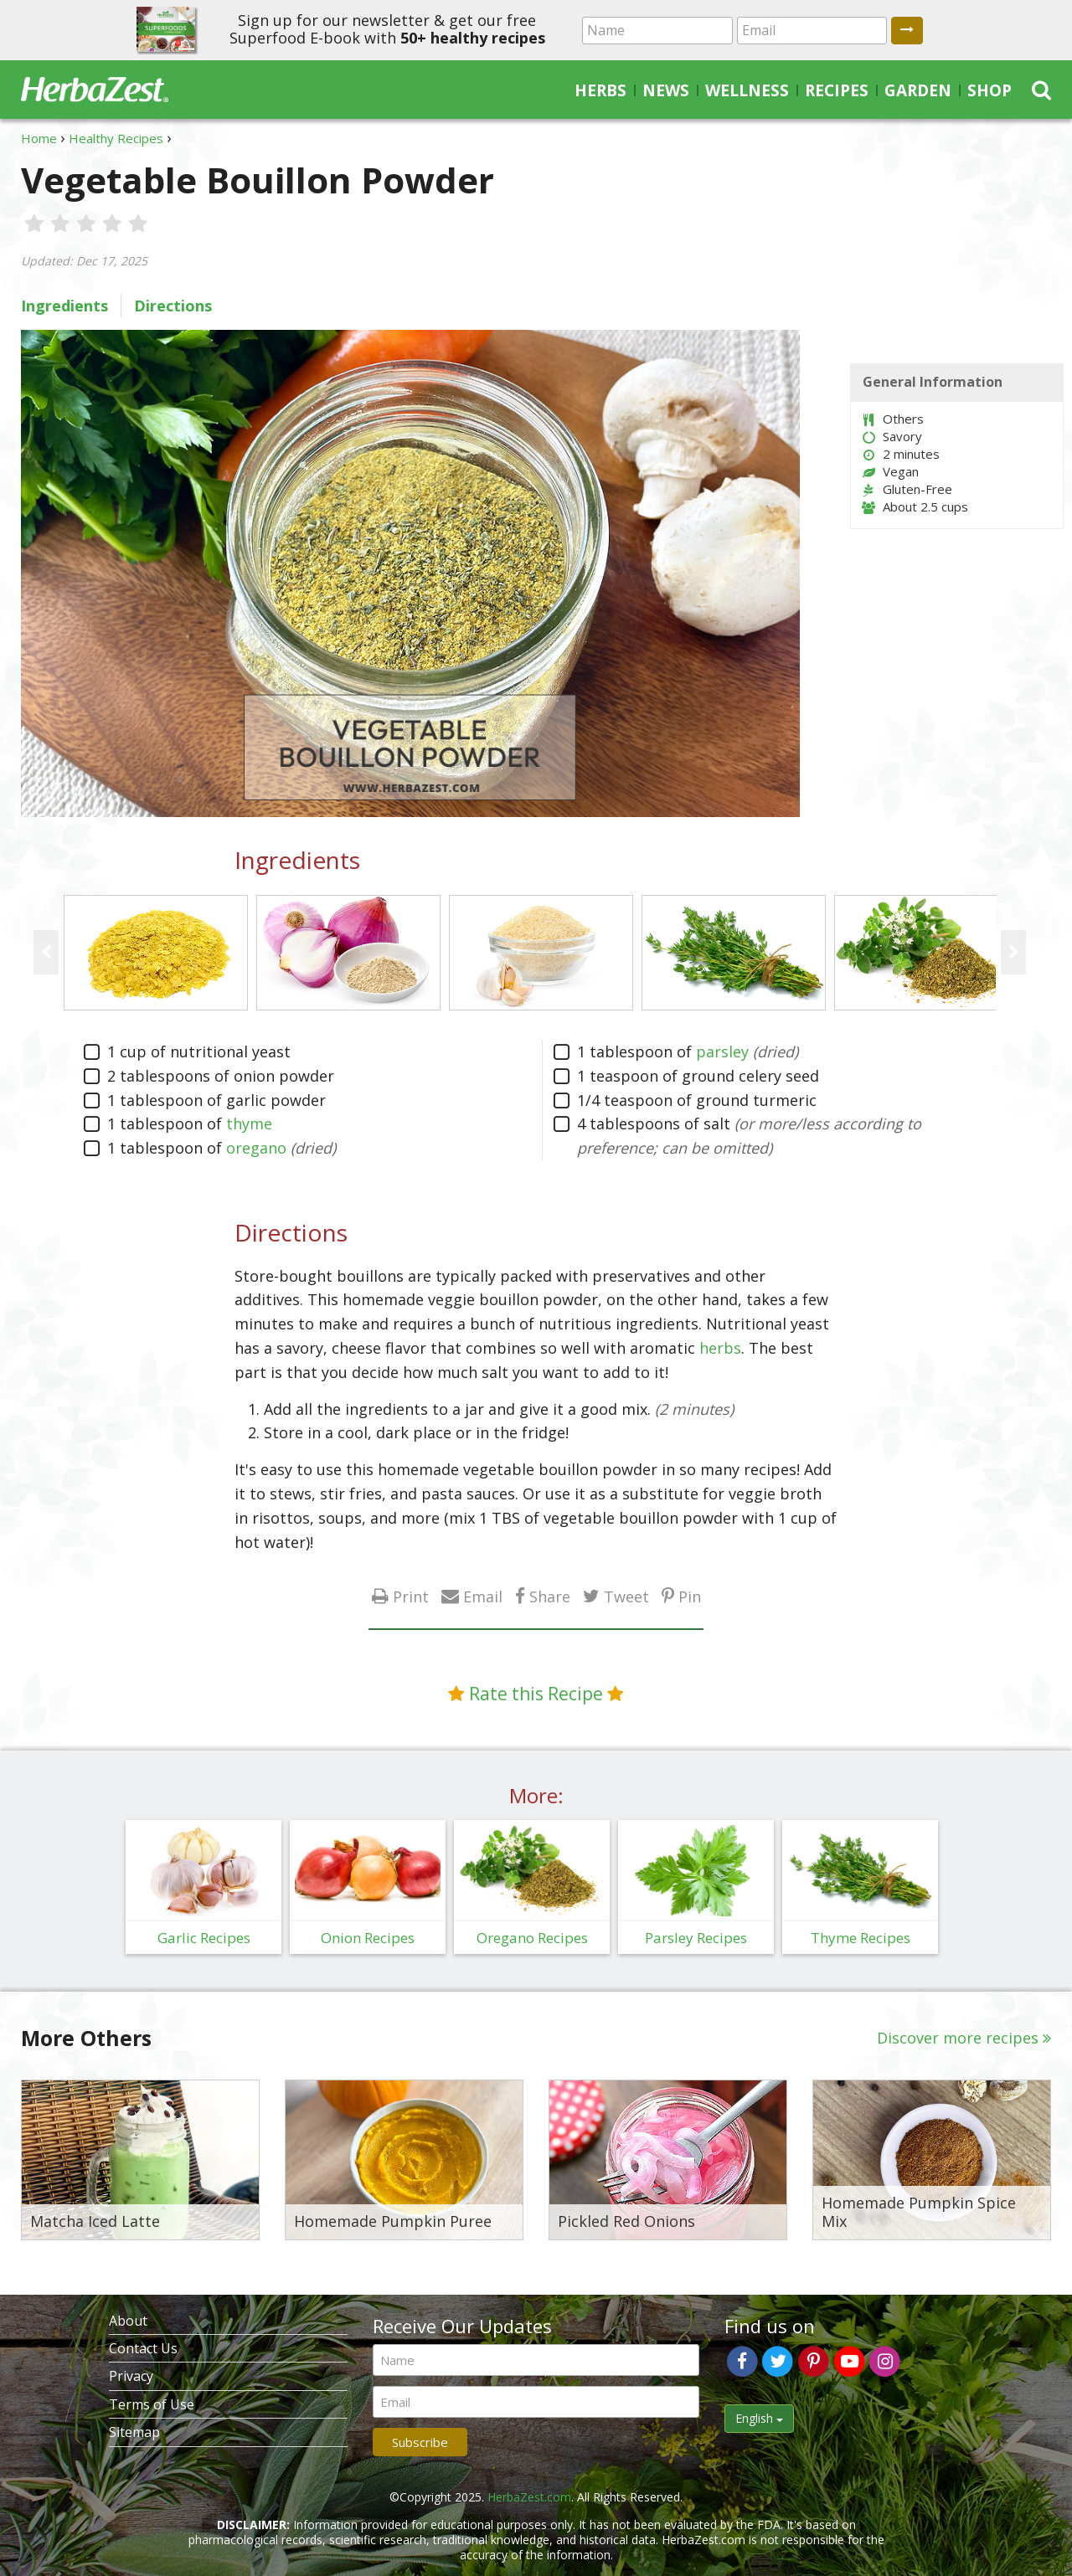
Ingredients (64, 306)
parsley (722, 1051)
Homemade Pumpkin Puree (393, 2222)
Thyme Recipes (860, 1937)
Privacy (131, 2376)
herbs (720, 1348)
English (759, 2418)
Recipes (836, 90)
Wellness (747, 90)
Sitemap (134, 2432)
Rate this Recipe (536, 1693)
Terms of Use (151, 2404)
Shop (989, 90)
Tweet (626, 1596)
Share (549, 1596)
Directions (173, 306)
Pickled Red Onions (626, 2222)
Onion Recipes (368, 1937)
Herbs (600, 90)
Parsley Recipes (696, 1937)
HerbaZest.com (529, 2497)
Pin (689, 1596)
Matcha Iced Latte (95, 2222)
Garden (917, 90)
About (128, 2320)
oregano (256, 1148)
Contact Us (143, 2348)
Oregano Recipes (532, 1937)
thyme (249, 1123)
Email (482, 1596)
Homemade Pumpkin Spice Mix (919, 2212)
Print (411, 1596)
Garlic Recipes (203, 1937)
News (665, 90)
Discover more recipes (957, 2038)
